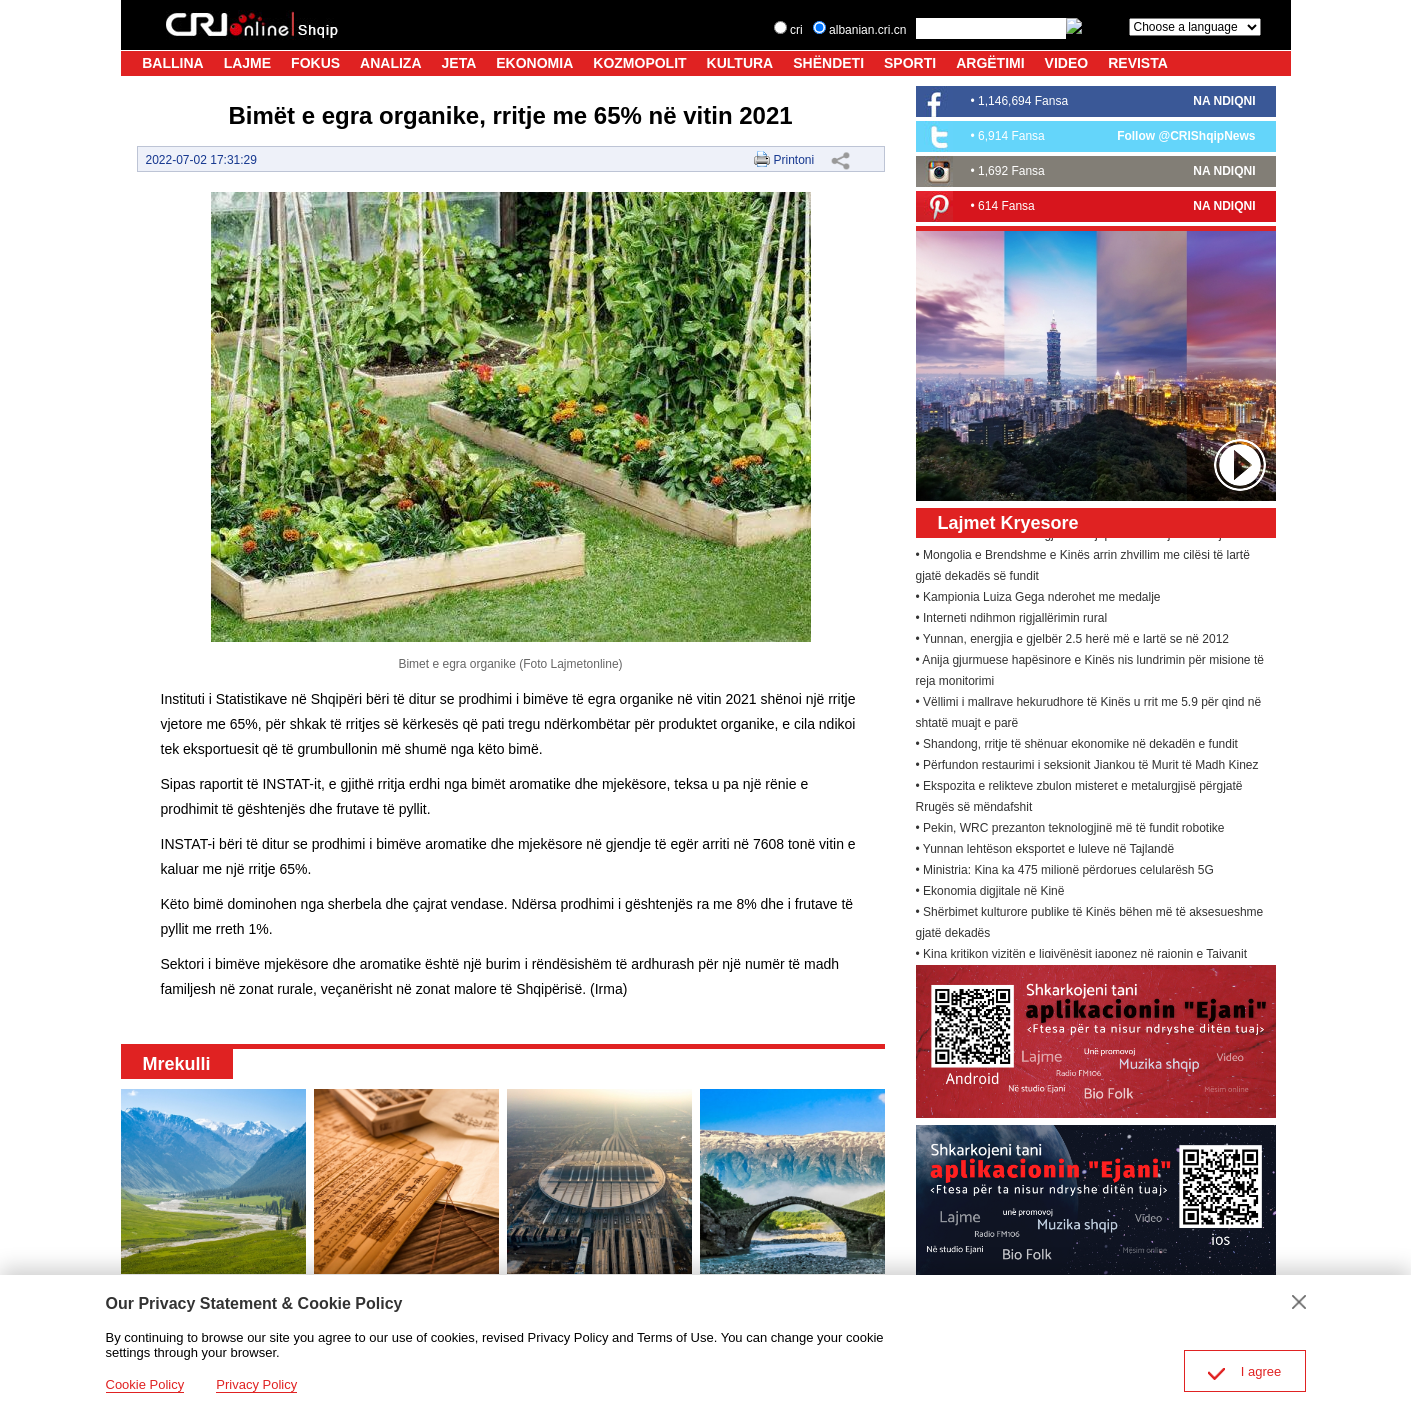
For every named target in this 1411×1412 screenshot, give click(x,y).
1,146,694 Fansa (1023, 101)
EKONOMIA (534, 63)
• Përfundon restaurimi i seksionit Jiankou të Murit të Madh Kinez (1087, 768)
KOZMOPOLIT (639, 63)
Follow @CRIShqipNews (1186, 136)
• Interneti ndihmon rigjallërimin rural (1012, 621)
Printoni (793, 160)
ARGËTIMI (990, 63)
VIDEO (1067, 63)
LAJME (247, 63)
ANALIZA (390, 63)
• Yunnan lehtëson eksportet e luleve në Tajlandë (1045, 852)
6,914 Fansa (1011, 136)
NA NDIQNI (1224, 101)
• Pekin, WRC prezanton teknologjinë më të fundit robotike (1070, 831)
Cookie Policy (145, 1384)
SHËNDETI (828, 63)
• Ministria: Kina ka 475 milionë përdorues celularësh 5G (1065, 873)
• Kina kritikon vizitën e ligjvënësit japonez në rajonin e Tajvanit (1082, 957)
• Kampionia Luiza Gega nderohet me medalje (1038, 600)
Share (841, 160)
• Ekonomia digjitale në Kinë (990, 894)
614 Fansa (1006, 206)
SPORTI (910, 63)
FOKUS (315, 63)
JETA (459, 63)
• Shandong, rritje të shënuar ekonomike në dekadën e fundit (1077, 747)
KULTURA (740, 63)
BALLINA (172, 63)
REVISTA (1138, 63)
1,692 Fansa (1011, 171)
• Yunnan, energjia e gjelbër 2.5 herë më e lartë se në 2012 (1073, 642)
